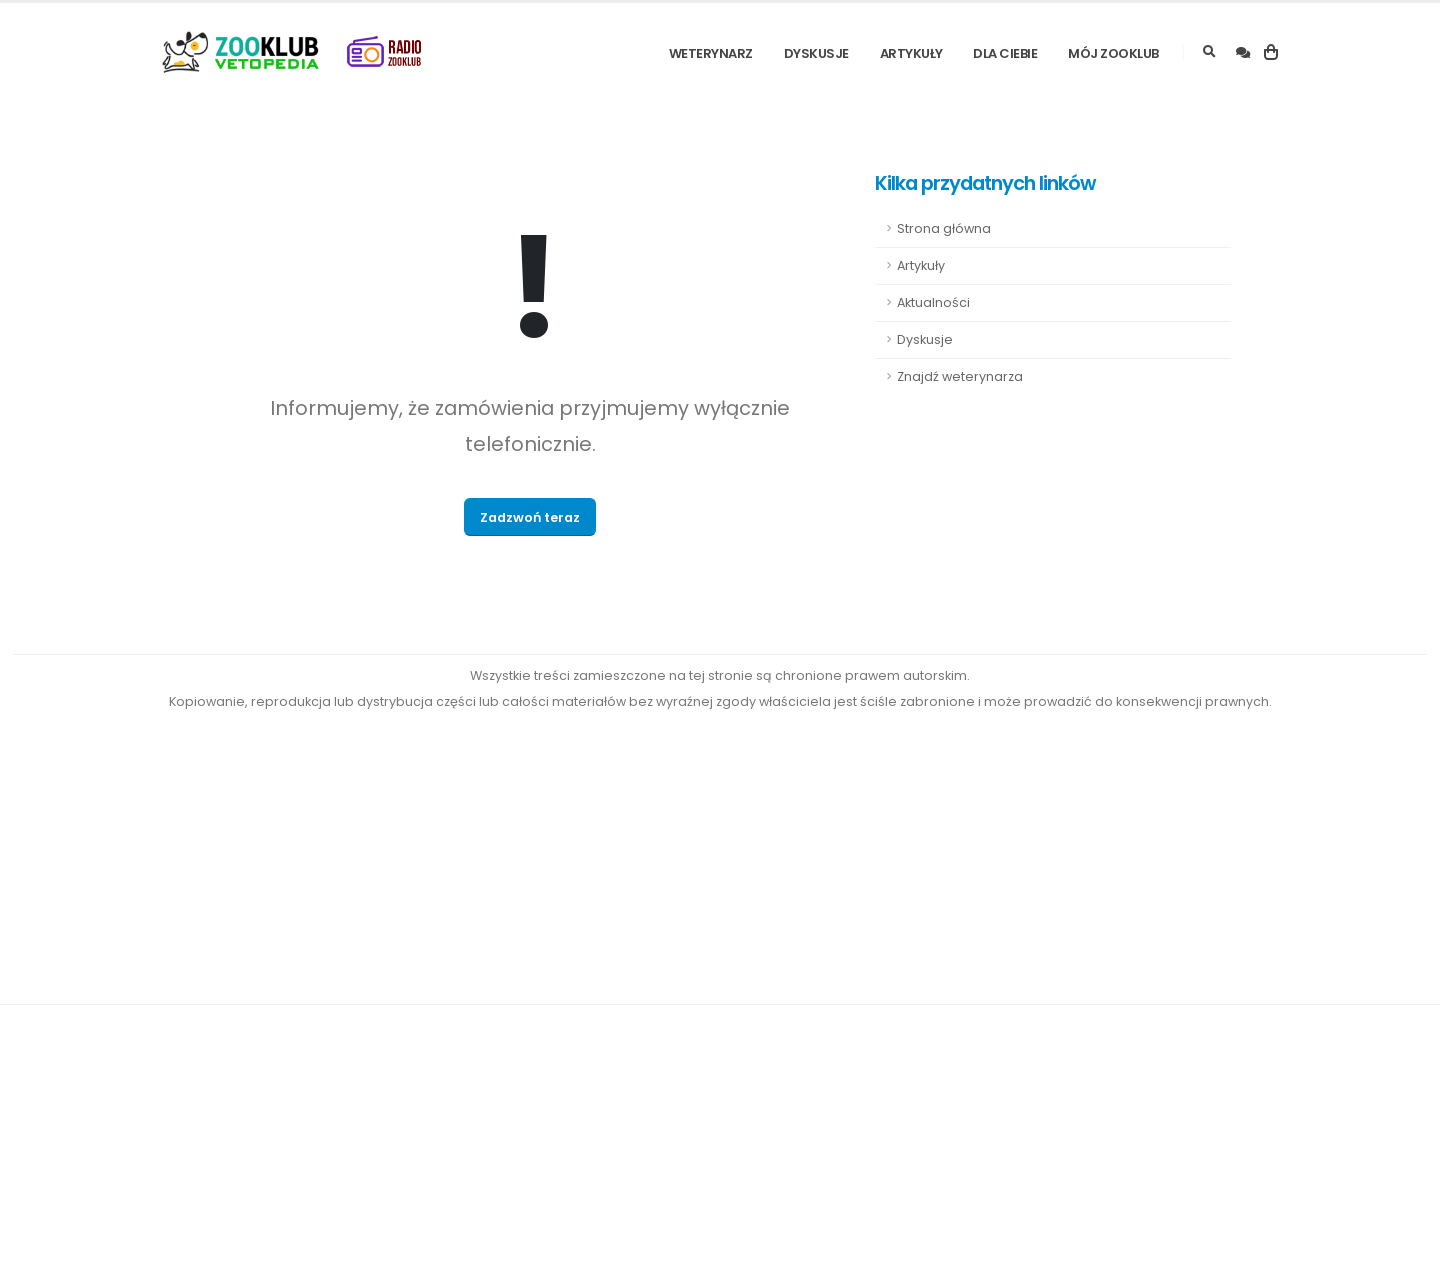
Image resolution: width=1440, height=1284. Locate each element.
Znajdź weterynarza (960, 376)
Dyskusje (816, 53)
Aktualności (933, 302)
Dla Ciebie (1005, 53)
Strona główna (944, 228)
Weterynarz (711, 53)
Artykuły (911, 53)
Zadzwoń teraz (530, 517)
